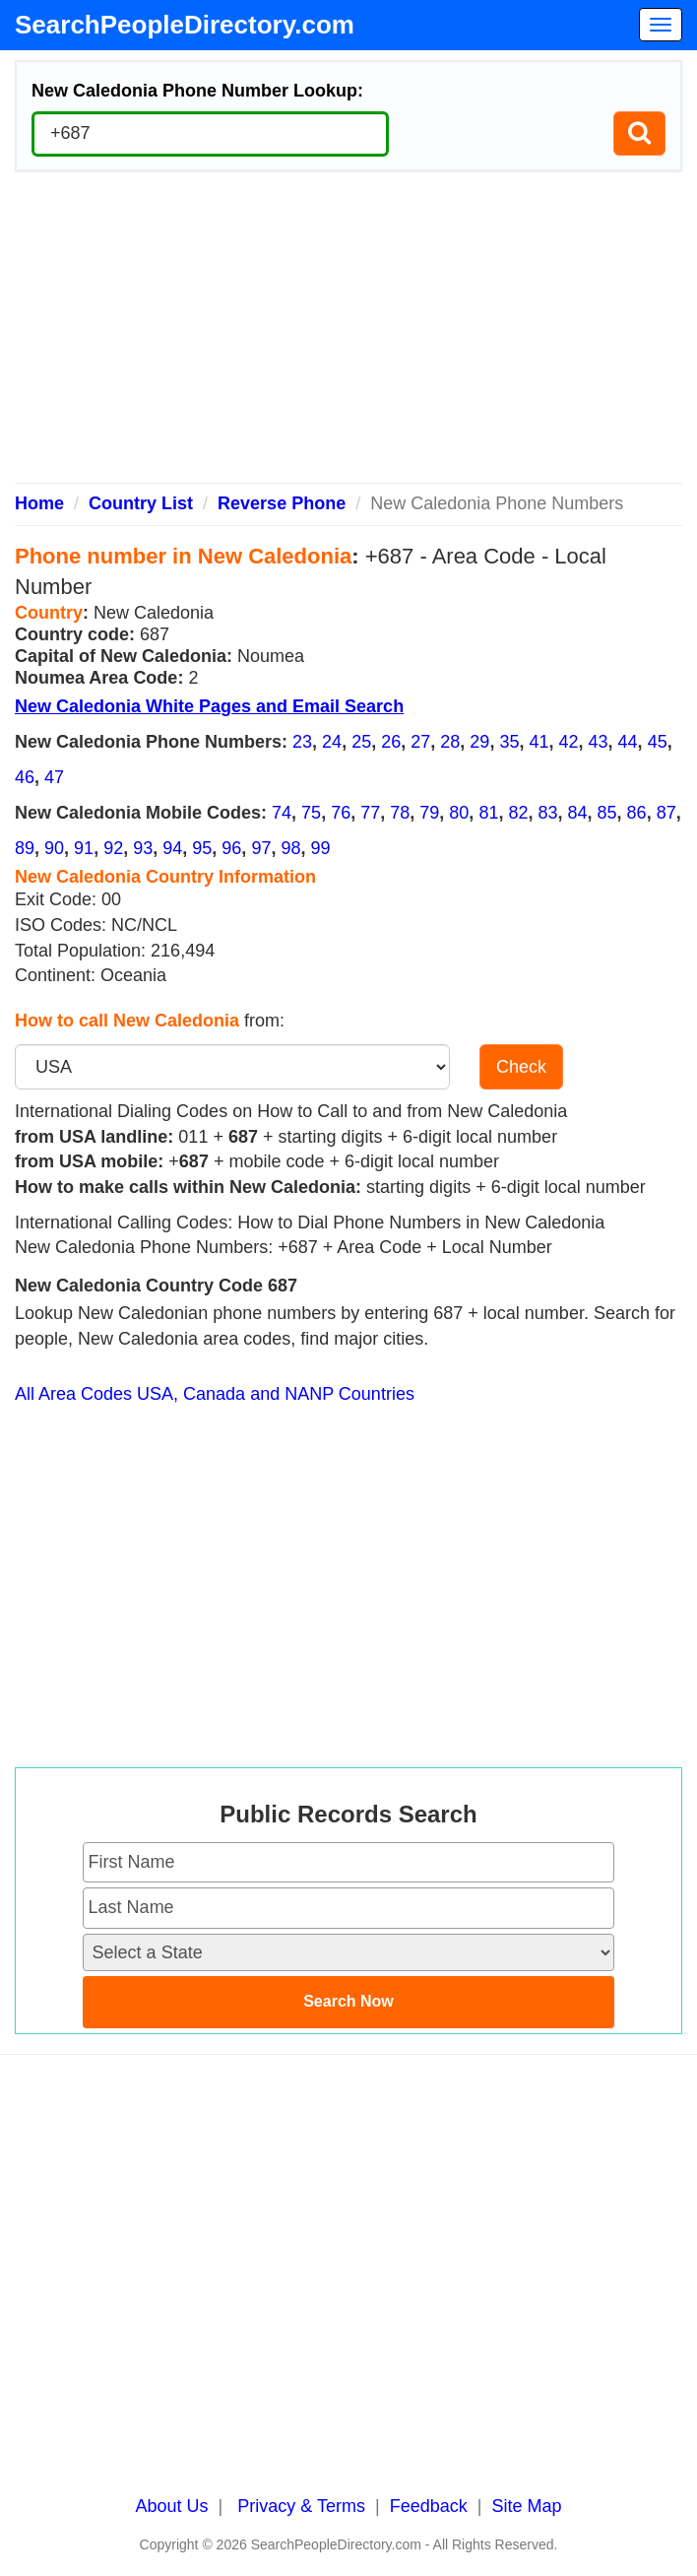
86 (637, 813)
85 (607, 813)
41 (538, 742)
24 (332, 742)
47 (54, 777)
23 (302, 742)
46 (24, 777)
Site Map (526, 2506)
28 (450, 742)
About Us (172, 2506)
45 (657, 742)
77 (370, 813)
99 (320, 848)
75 (311, 813)
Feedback (429, 2506)
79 (429, 813)
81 (488, 813)
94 (172, 848)
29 (479, 742)
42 (568, 742)
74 (281, 813)
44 (628, 742)
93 (143, 848)
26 (391, 742)
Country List (141, 503)
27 (420, 742)
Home (39, 503)
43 (598, 742)
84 (578, 813)
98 (290, 848)
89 (24, 848)
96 (231, 848)
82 (518, 813)
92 (113, 848)
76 (340, 813)
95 (202, 848)
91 (84, 848)
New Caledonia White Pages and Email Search (209, 706)
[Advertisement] (348, 335)
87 (666, 813)
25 (361, 742)
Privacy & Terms (301, 2506)
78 (400, 813)
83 (547, 813)
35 (509, 742)
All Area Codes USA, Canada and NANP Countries (214, 1394)
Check (521, 1067)
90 (54, 848)
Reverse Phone (282, 503)
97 (261, 848)
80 (459, 813)
